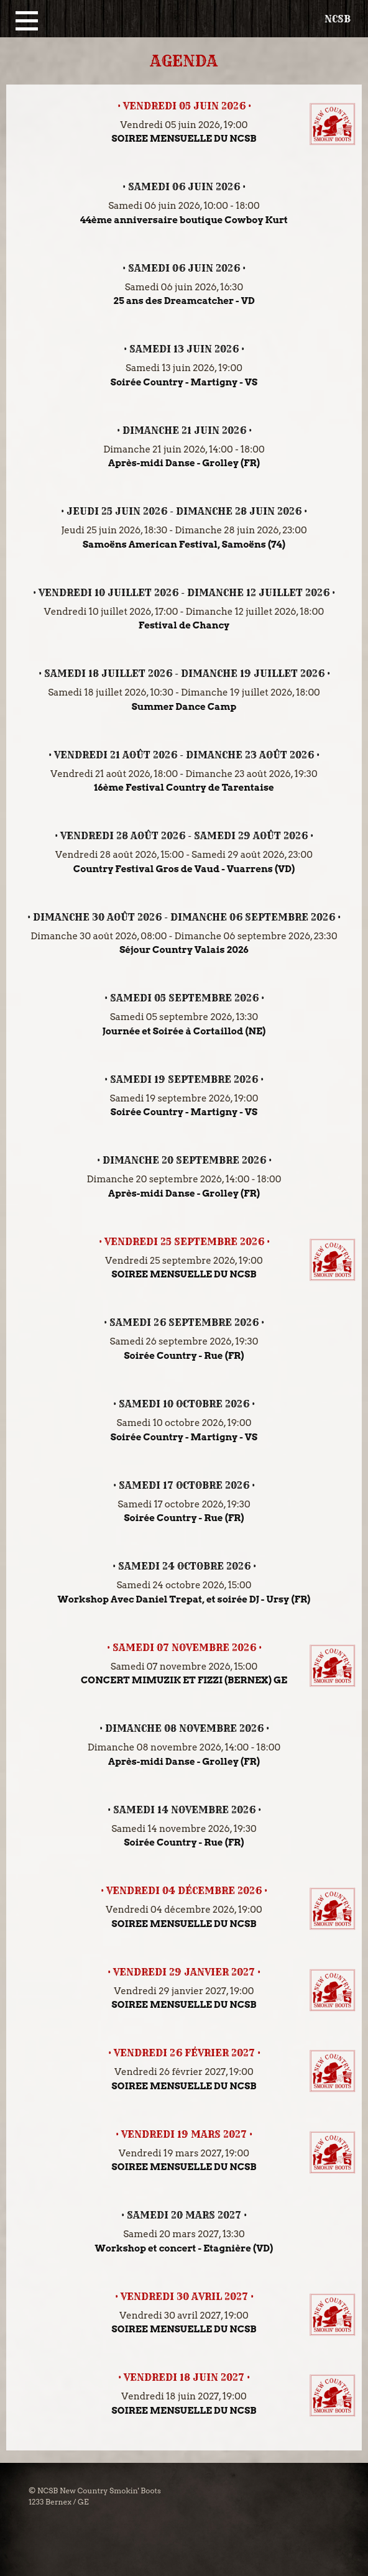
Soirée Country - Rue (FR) (184, 1355)
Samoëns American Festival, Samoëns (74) (184, 544)
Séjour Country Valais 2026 (184, 949)
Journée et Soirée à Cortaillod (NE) (184, 1031)
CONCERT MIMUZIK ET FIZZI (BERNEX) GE (184, 1680)
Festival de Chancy (184, 625)
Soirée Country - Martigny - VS (184, 382)
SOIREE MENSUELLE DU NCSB (184, 138)
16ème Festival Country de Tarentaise (184, 787)
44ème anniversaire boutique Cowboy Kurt (184, 220)
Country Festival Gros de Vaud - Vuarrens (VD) (184, 869)
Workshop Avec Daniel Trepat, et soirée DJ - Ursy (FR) (184, 1599)
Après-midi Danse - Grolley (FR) (184, 463)
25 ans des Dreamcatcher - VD (183, 300)
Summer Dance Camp (184, 706)
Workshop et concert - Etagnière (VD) (184, 2248)
